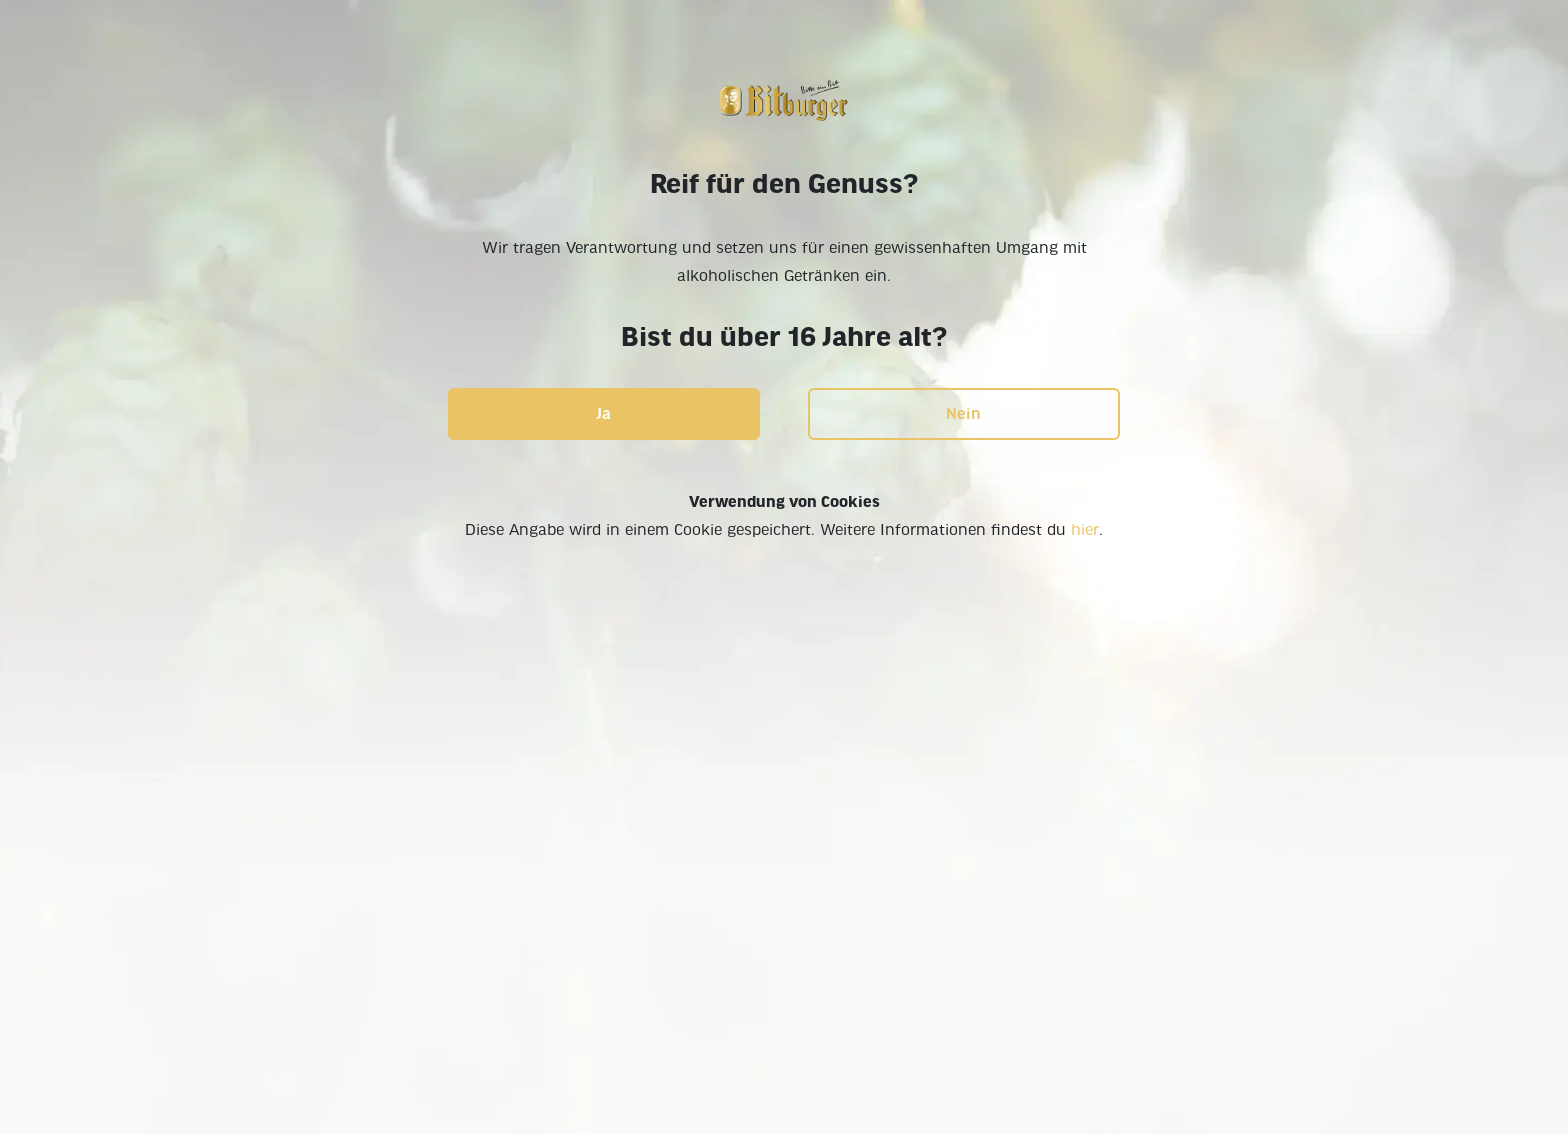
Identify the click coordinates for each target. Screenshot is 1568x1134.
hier (1085, 530)
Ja (604, 414)
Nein (963, 414)
